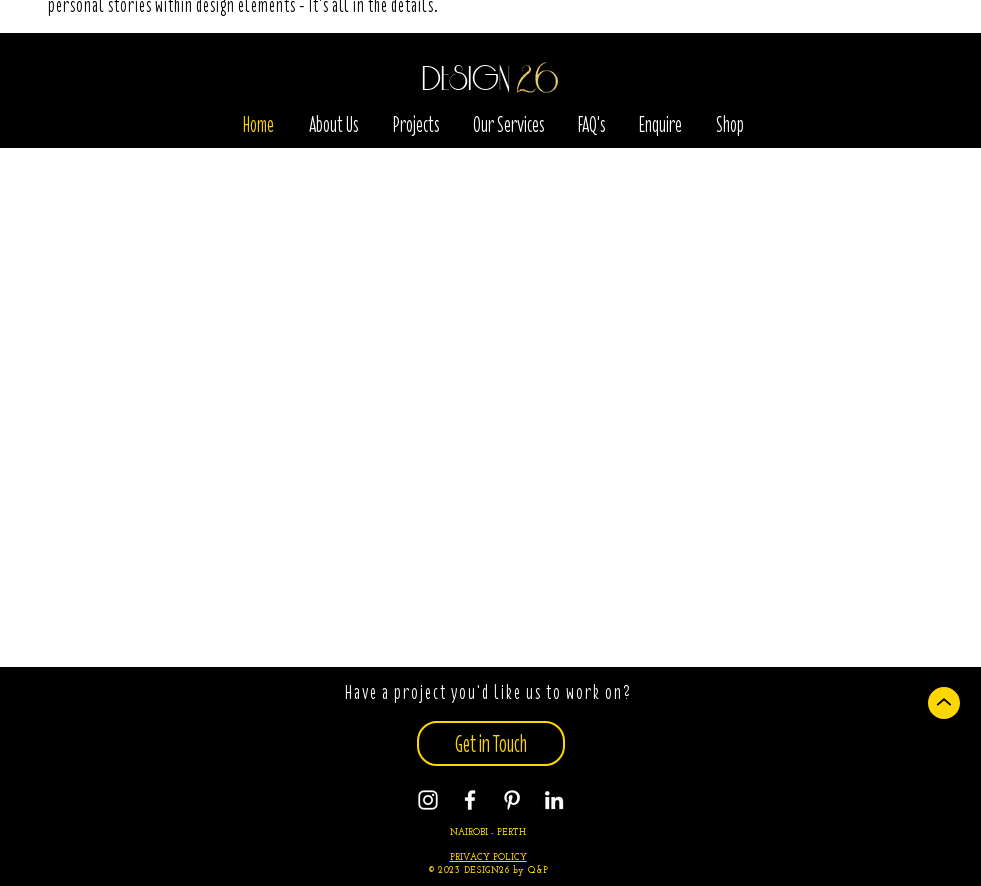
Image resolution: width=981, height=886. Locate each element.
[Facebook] (470, 800)
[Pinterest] (512, 800)
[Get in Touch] (491, 743)
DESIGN (466, 80)
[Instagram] (428, 800)
